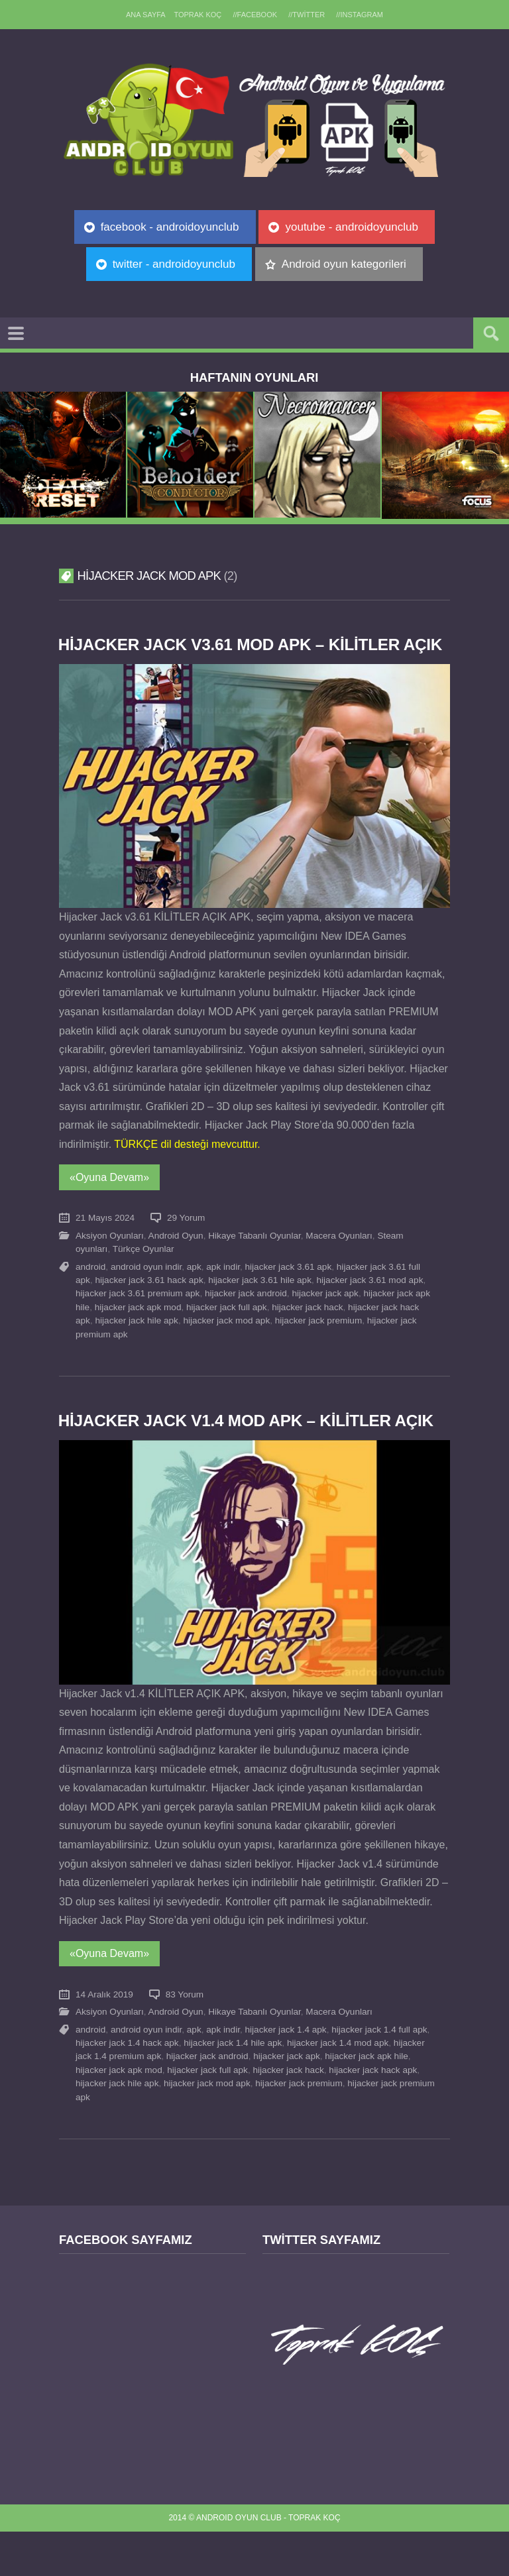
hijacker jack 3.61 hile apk (259, 1302)
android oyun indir (146, 1289)
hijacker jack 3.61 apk (288, 1289)
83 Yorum (184, 2038)
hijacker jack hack (307, 1329)
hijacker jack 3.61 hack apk (149, 1302)
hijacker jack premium (318, 1342)
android (90, 1289)
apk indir (223, 1289)
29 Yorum (186, 1240)
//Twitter (308, 15)
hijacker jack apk (325, 1316)
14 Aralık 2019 (104, 2038)
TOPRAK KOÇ (197, 15)
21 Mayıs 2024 (105, 1240)
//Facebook (255, 15)
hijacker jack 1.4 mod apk (337, 2087)
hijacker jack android (246, 1316)
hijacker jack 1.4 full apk (379, 2073)
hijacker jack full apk (226, 1329)
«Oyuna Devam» (109, 1199)
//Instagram (361, 15)
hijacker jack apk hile (366, 2100)
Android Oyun (175, 1257)
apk (194, 1289)
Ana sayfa (144, 15)
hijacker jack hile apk (136, 1342)
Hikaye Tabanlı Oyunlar (254, 1257)
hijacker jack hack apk (373, 2114)
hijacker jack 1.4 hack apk (127, 2087)
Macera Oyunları (339, 1257)
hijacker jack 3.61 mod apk (370, 1302)
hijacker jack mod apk (226, 1342)
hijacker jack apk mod (138, 1329)
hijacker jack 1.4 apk (286, 2073)
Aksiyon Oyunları (110, 1257)
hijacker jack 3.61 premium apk (137, 1316)
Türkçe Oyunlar (143, 1271)
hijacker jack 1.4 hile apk (233, 2087)
